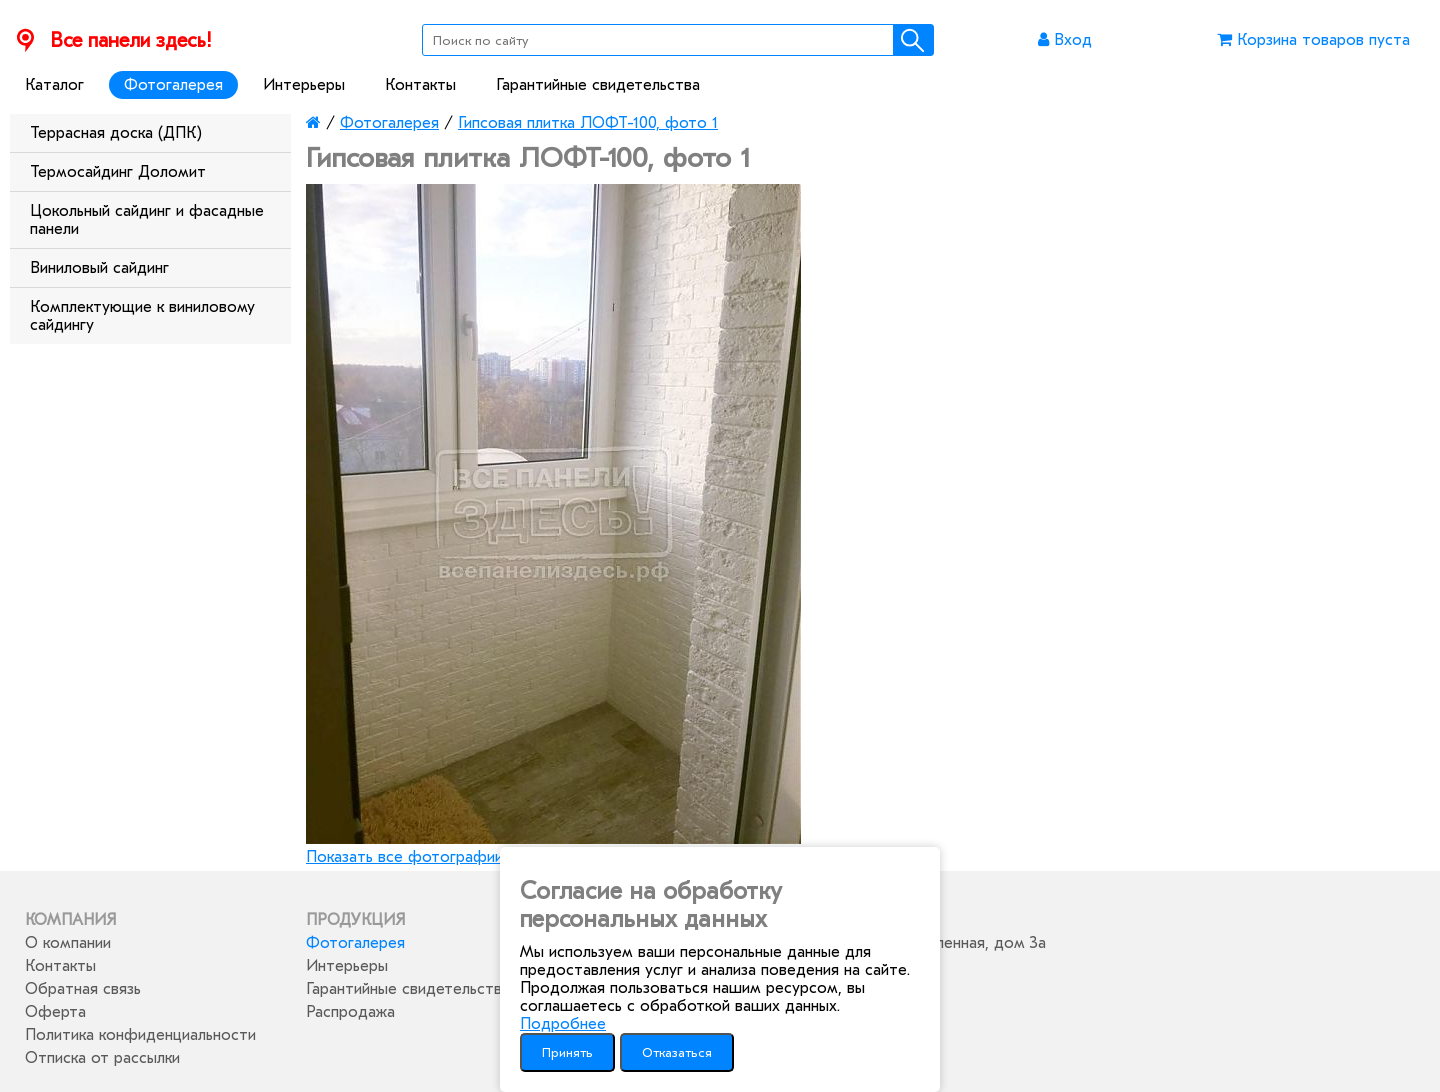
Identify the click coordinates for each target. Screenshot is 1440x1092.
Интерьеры (304, 85)
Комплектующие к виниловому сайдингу (142, 316)
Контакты (420, 85)
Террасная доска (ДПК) (116, 133)
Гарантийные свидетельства (598, 85)
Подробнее (563, 1024)
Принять (567, 1052)
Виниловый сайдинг (99, 268)
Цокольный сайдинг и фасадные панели (147, 220)
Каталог (54, 85)
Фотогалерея (173, 85)
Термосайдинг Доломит (118, 172)
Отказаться (677, 1052)
